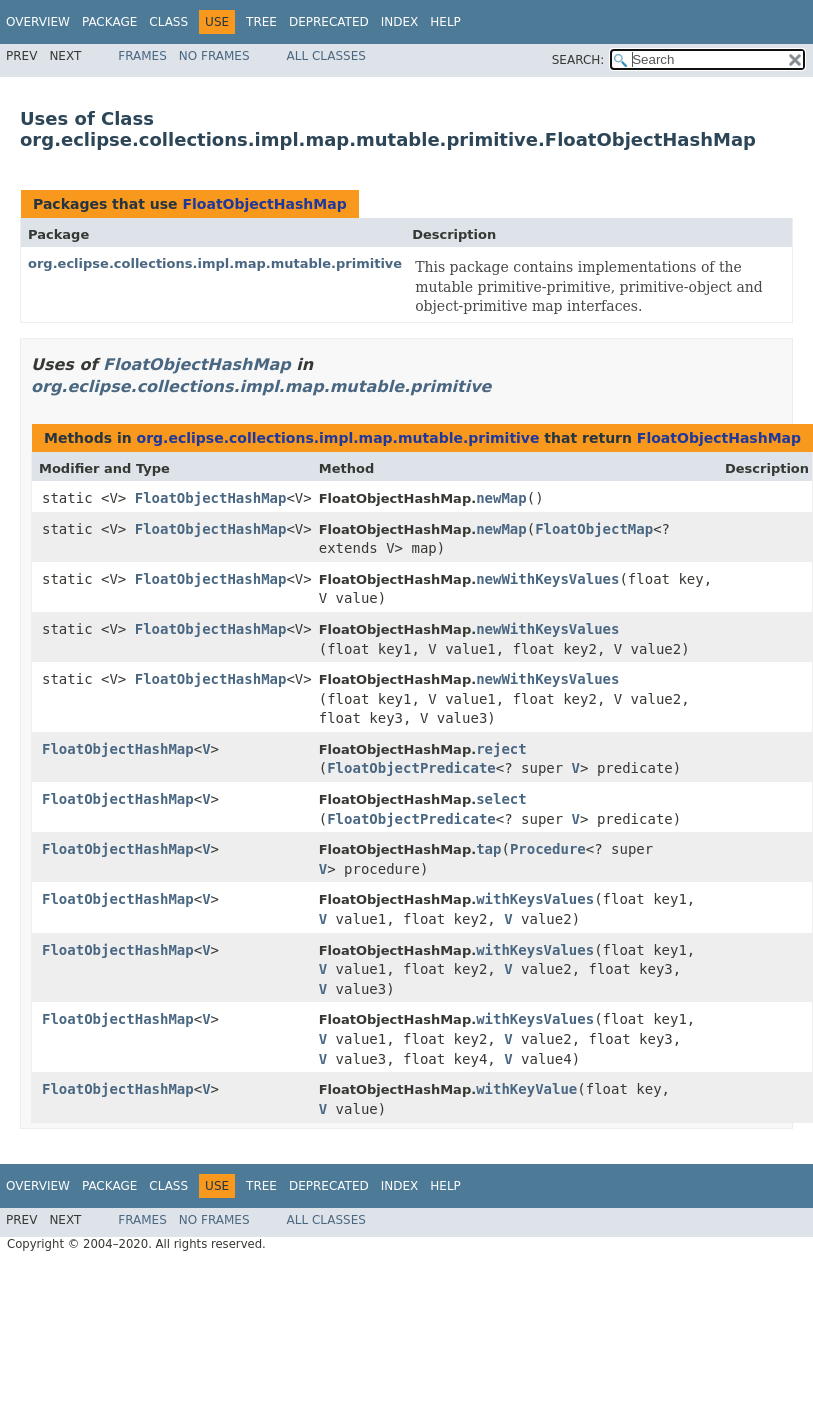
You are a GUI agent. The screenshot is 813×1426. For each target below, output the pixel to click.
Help (445, 22)
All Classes (326, 56)
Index (400, 22)
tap (488, 849)
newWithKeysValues (547, 579)
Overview (38, 22)
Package (109, 22)
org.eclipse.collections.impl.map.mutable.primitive (215, 263)
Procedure (548, 849)
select (501, 799)
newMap (501, 498)
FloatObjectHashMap (264, 204)
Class (168, 22)
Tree (261, 22)
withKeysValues (535, 899)
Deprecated (329, 22)
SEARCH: (578, 60)
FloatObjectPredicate (411, 768)
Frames (142, 56)
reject (501, 749)
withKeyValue (526, 1089)
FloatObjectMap (594, 529)
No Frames (214, 56)
